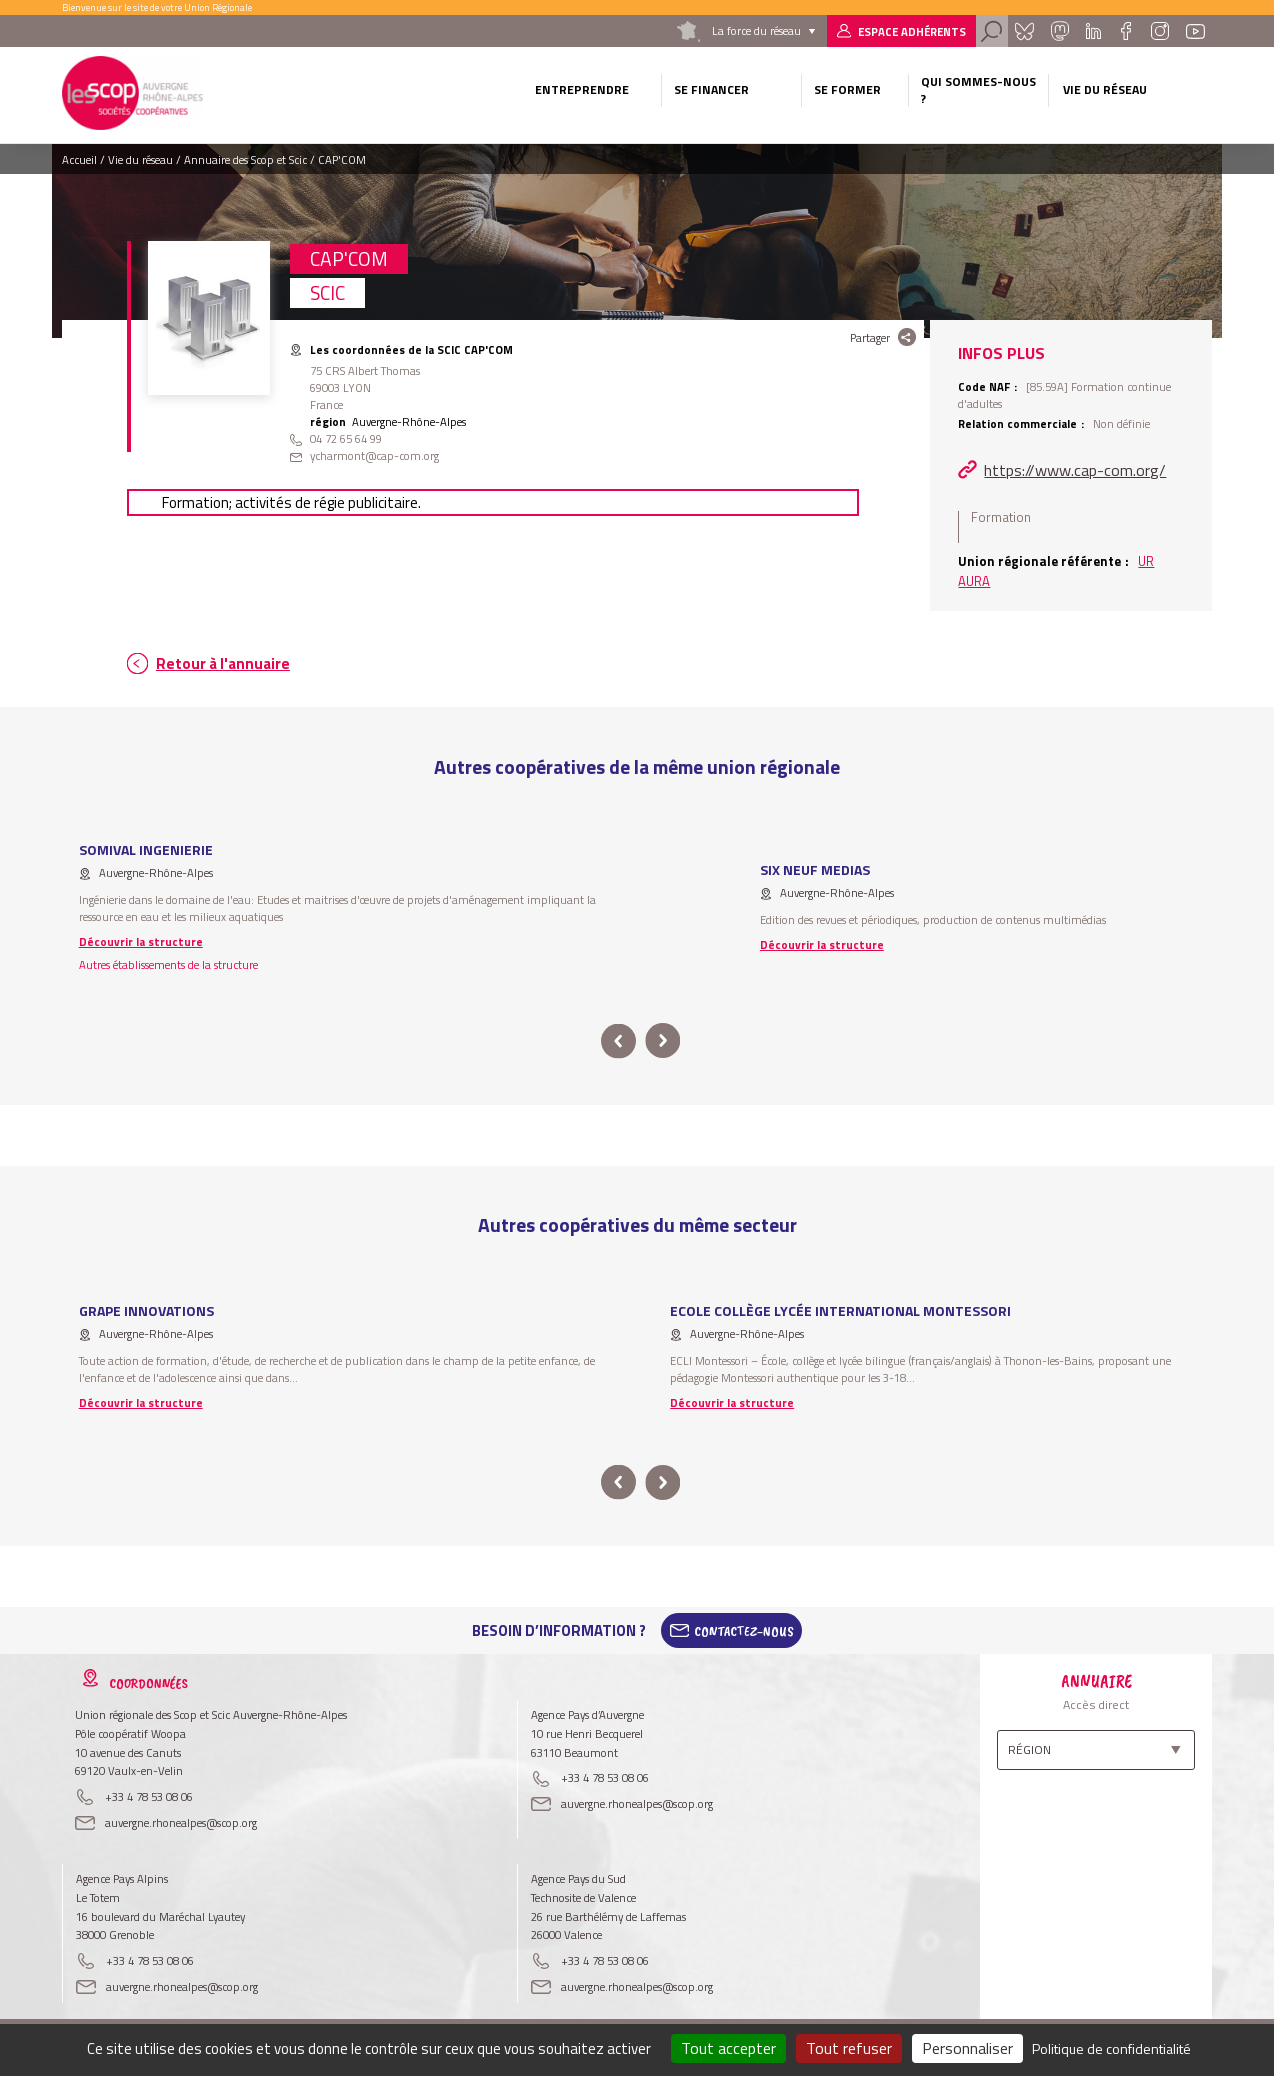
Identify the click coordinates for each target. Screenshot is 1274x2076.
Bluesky (1024, 31)
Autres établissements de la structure (168, 964)
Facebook (1125, 31)
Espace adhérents (912, 31)
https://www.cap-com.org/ (1075, 470)
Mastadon (1060, 31)
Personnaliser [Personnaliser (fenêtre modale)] (967, 2048)
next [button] (662, 1041)
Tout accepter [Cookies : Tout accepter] (728, 2048)
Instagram (1160, 31)
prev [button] (618, 1041)
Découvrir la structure (141, 941)
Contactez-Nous (744, 1631)
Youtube (1195, 31)
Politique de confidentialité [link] (1111, 2048)
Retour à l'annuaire (223, 663)
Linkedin (1093, 31)
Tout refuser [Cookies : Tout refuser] (849, 2048)
